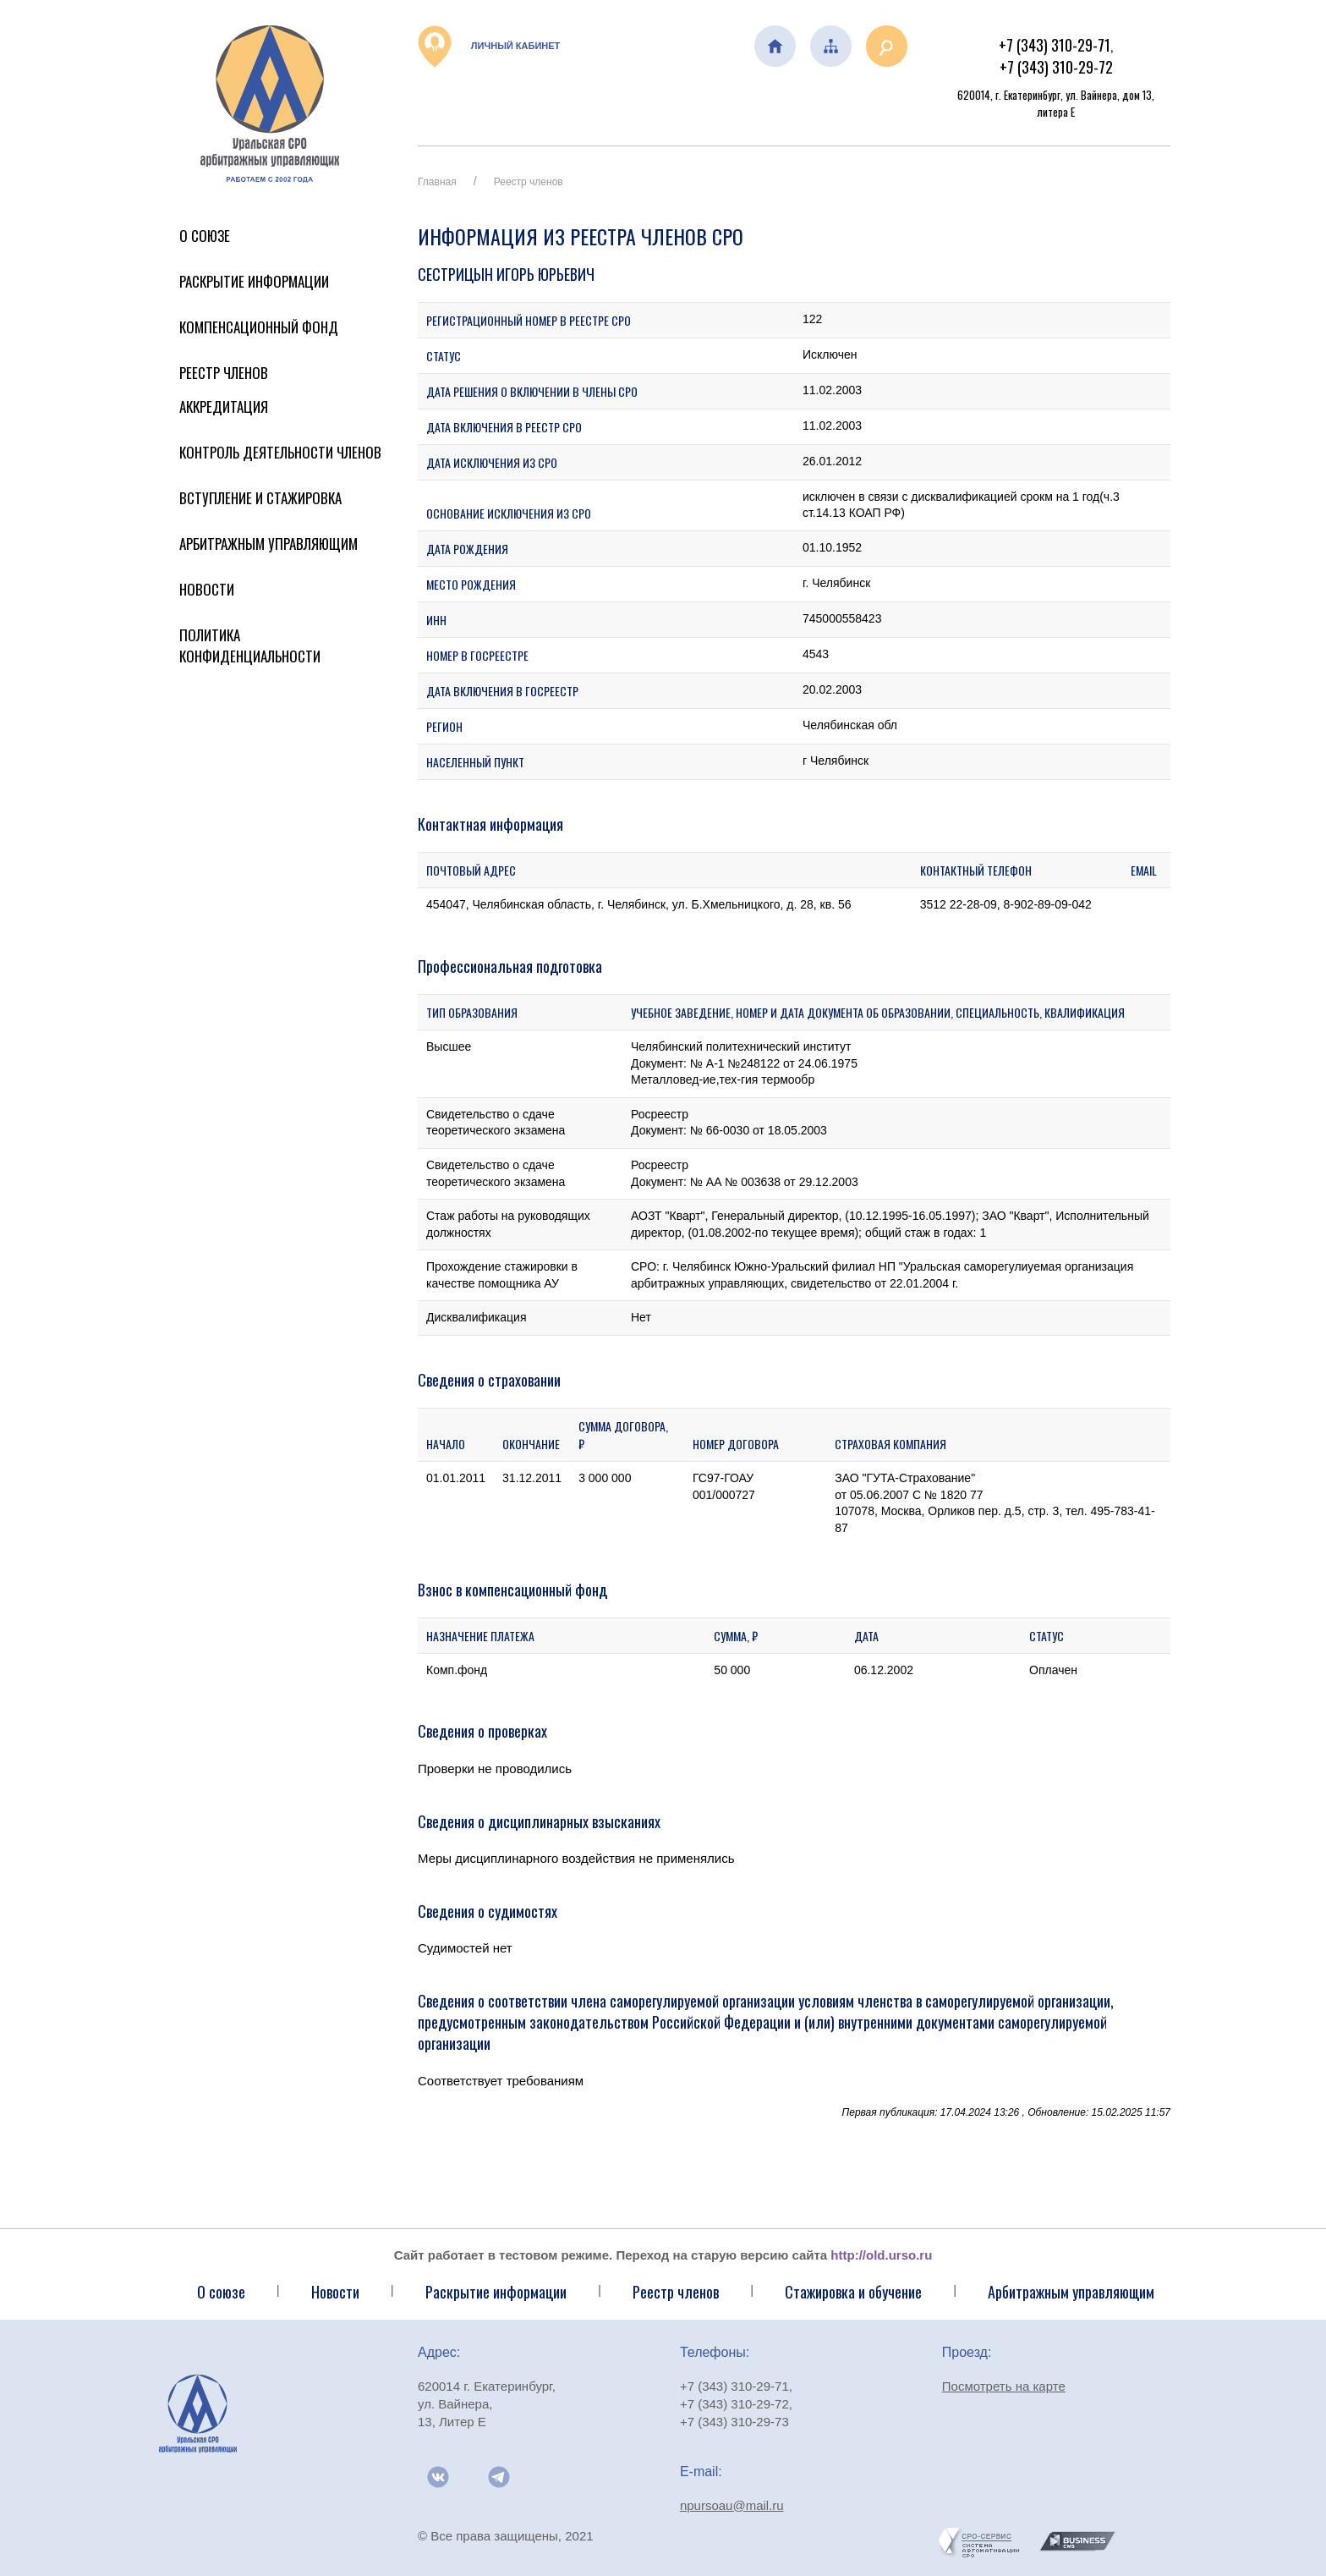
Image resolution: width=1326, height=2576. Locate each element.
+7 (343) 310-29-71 (1054, 45)
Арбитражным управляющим (268, 543)
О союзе (221, 2292)
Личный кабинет (489, 46)
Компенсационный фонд (258, 327)
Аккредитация (223, 406)
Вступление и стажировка (260, 497)
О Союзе (204, 235)
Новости (206, 589)
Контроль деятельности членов (280, 452)
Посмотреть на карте (1004, 2386)
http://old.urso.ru (881, 2255)
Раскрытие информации (254, 281)
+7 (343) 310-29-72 (1056, 67)
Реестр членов (223, 372)
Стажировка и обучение (853, 2292)
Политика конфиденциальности (250, 645)
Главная (437, 182)
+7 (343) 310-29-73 (734, 2421)
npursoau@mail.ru (732, 2505)
